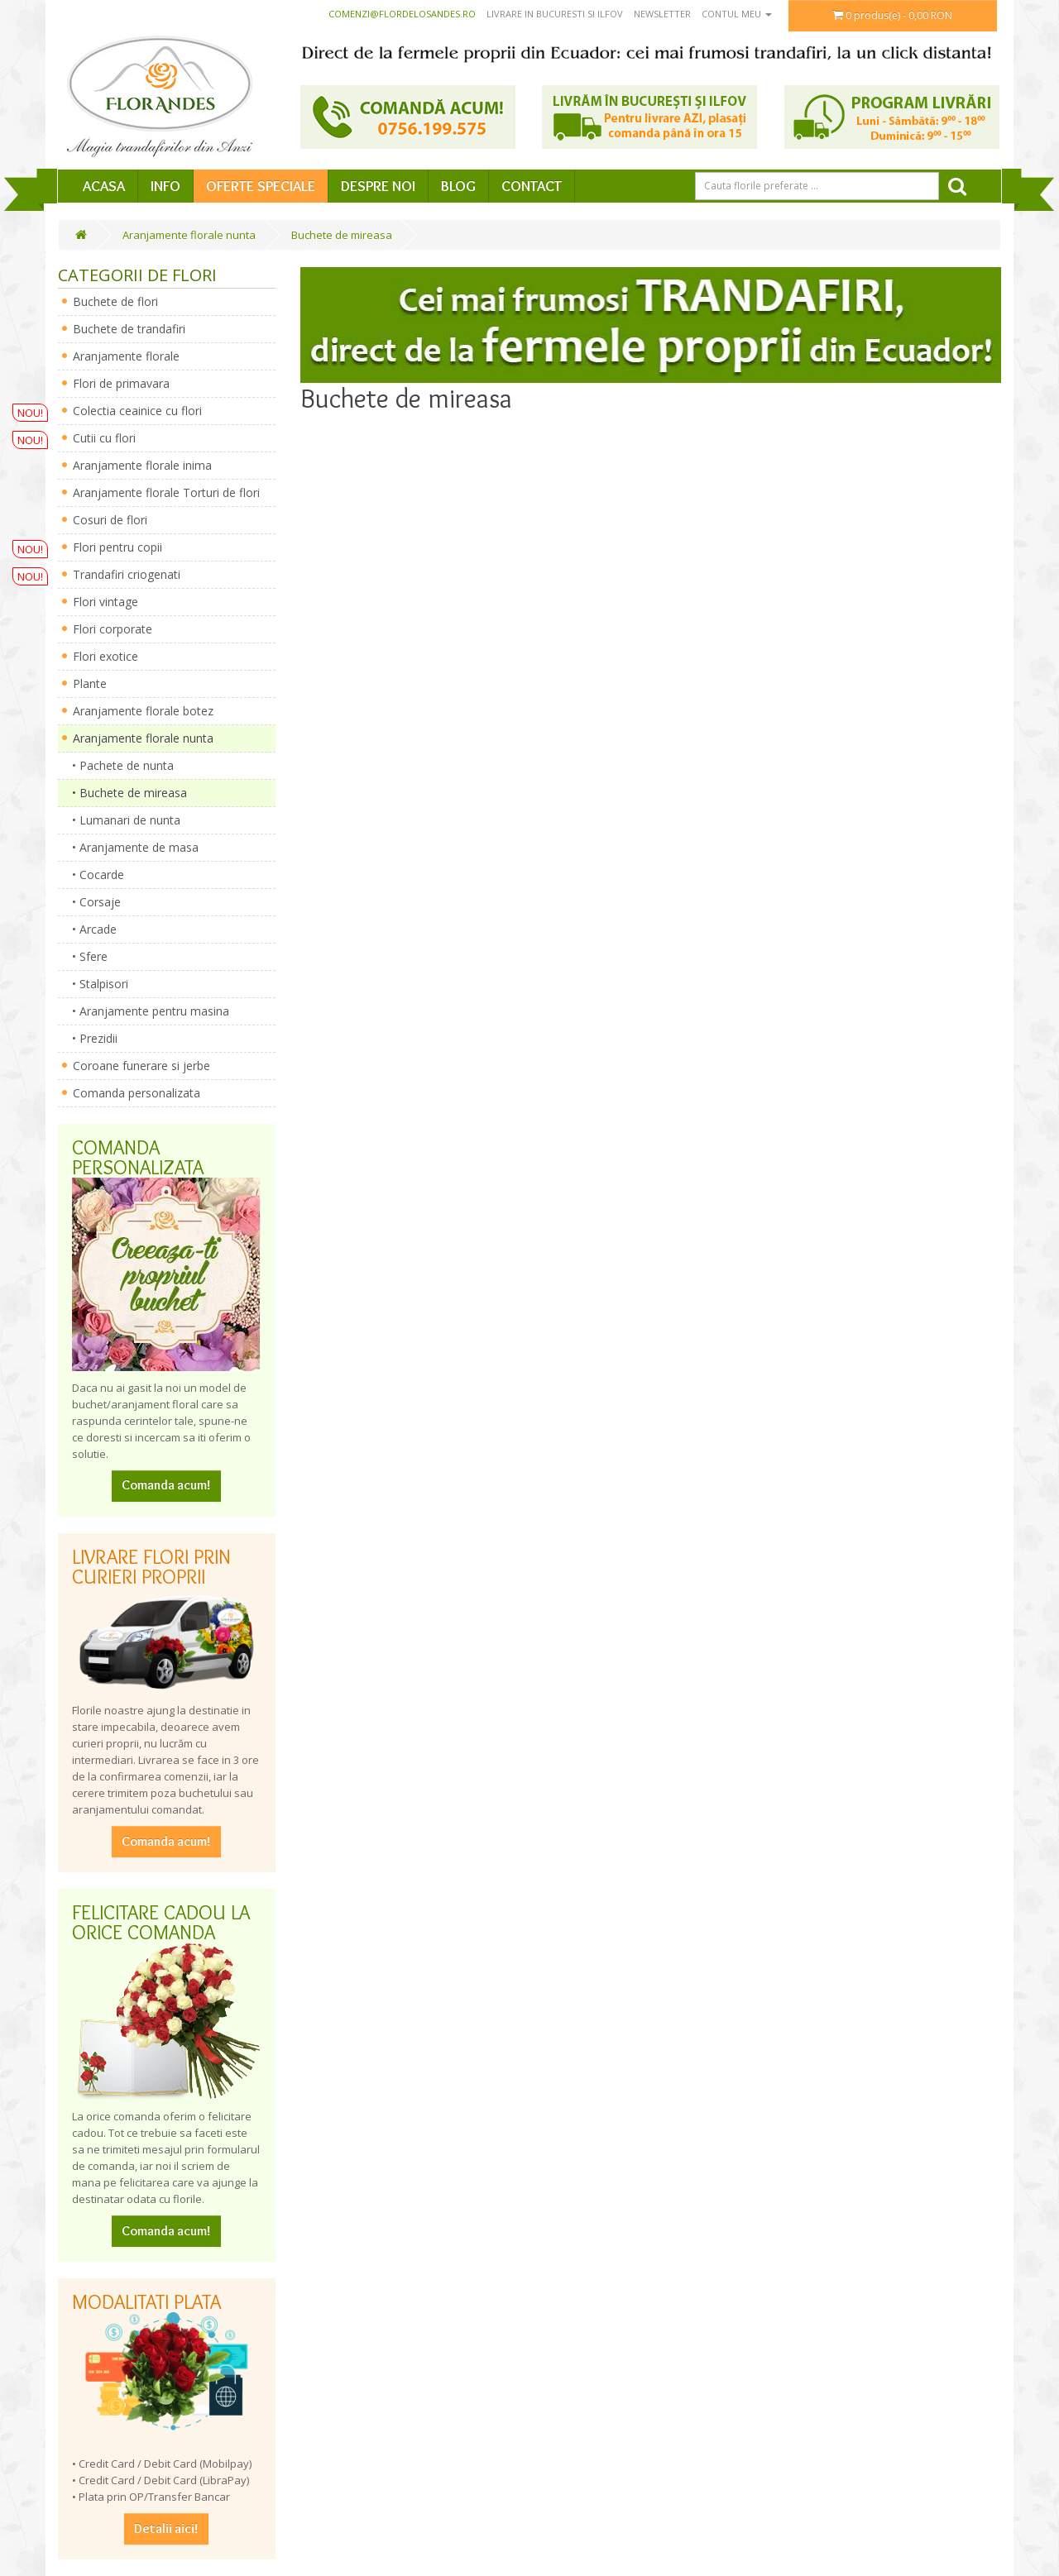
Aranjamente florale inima (142, 465)
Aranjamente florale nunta (189, 234)
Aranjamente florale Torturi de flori (166, 492)
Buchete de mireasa (341, 234)
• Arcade (89, 929)
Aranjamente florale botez (143, 711)
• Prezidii (89, 1038)
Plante (90, 683)
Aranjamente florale (126, 356)
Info (165, 186)
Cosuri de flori (110, 520)
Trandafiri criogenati (126, 574)
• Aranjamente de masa (130, 847)
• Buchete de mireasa (124, 793)
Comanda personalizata (136, 1093)
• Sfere (85, 956)
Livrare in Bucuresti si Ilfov (554, 13)
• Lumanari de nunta (121, 820)
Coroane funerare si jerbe (141, 1065)
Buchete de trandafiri (129, 329)
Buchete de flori (115, 301)
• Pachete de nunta (118, 765)
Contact (531, 186)
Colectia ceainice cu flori (137, 410)
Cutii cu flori (104, 438)
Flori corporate (112, 629)
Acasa (104, 186)
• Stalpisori (95, 984)
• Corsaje (91, 902)
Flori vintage (105, 601)
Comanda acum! (166, 1485)
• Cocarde (93, 874)
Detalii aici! (166, 2528)
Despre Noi (378, 186)
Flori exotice (105, 656)
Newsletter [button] (662, 13)
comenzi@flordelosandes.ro (402, 13)
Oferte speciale (260, 186)
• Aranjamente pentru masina (145, 1011)
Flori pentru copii (117, 547)
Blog (458, 186)
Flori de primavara (121, 383)
